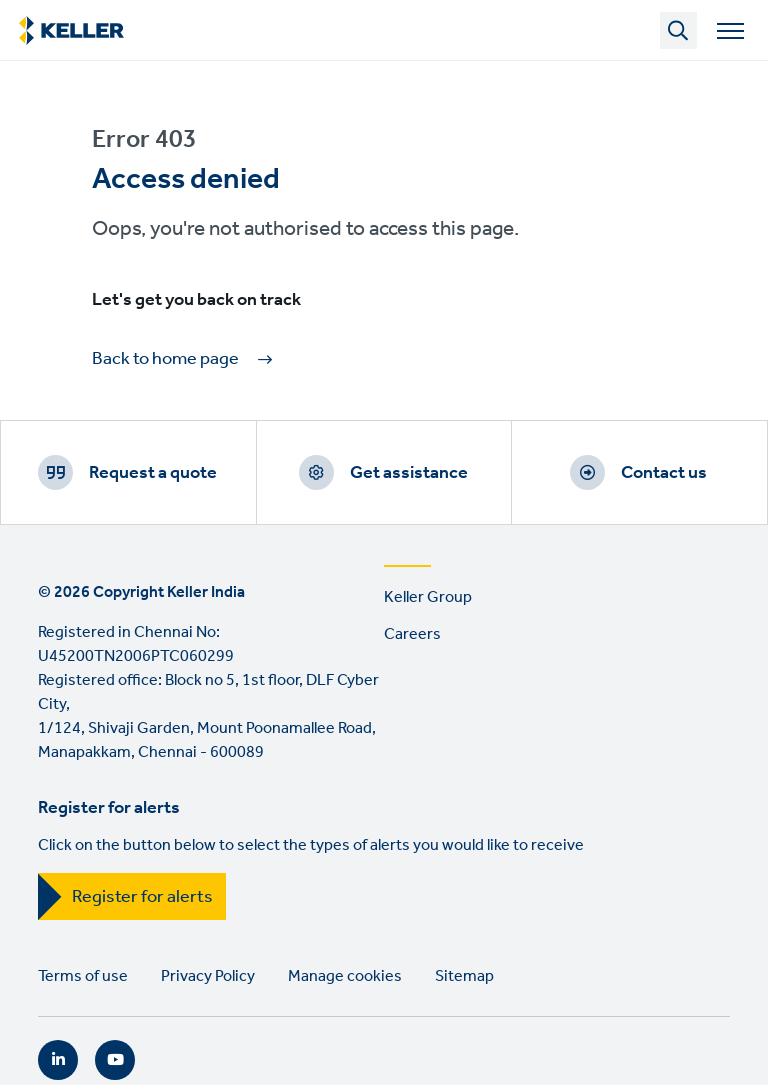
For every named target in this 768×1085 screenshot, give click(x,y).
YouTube (115, 1060)
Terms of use (83, 976)
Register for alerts (142, 897)
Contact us (664, 473)
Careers (412, 634)
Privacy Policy (208, 976)
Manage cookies (345, 976)
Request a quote (153, 473)
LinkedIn (58, 1060)
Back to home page (165, 359)
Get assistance (409, 473)
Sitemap (464, 976)
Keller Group (428, 597)
